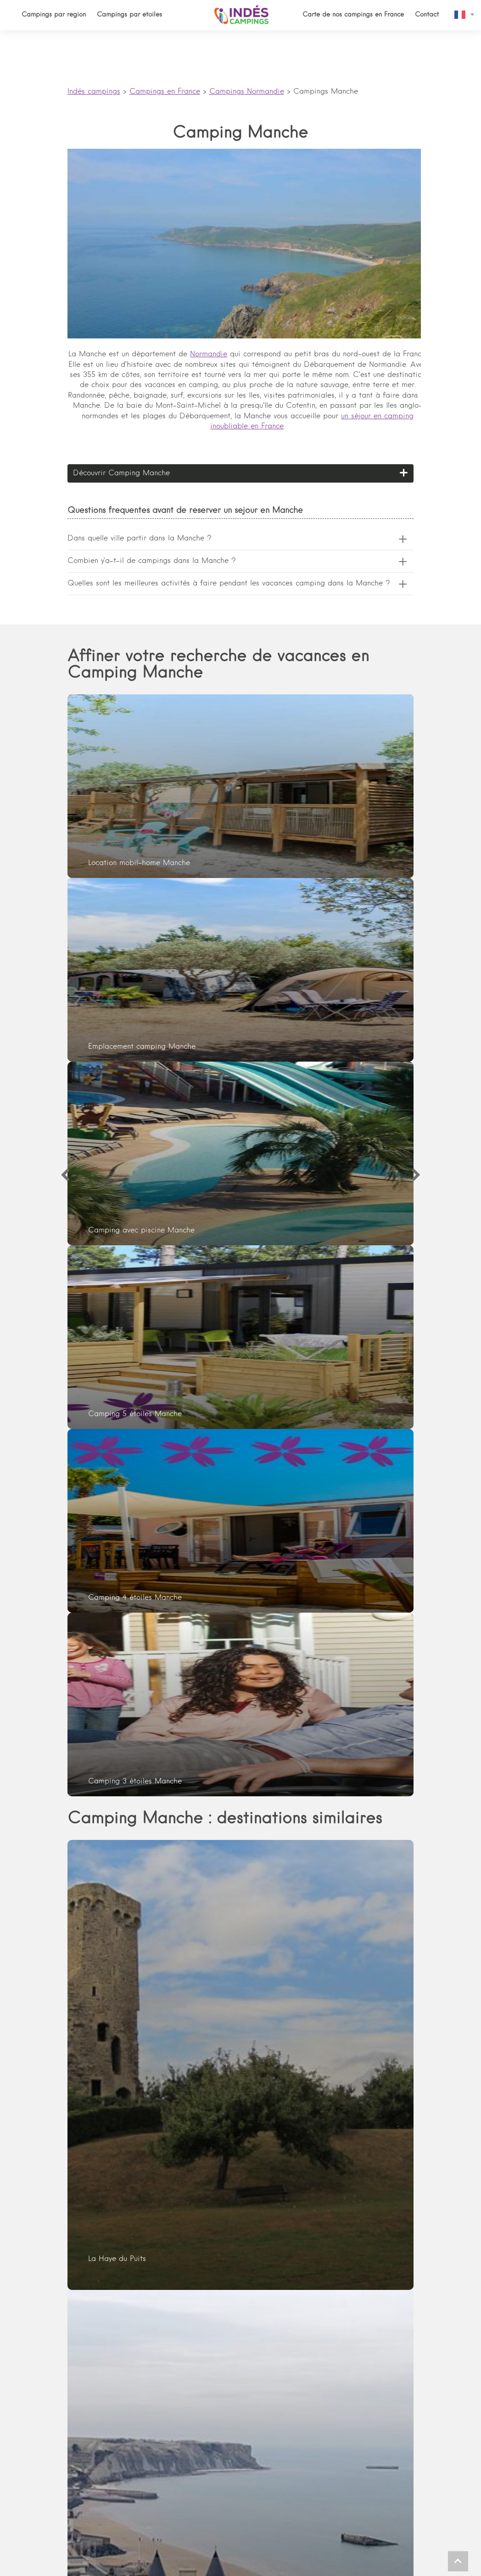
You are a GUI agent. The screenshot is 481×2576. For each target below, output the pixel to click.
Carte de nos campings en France (353, 14)
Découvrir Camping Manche (121, 473)
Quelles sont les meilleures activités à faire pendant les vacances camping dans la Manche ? (228, 583)
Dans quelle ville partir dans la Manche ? (139, 538)
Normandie (208, 354)
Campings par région (54, 14)
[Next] (416, 1175)
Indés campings (93, 92)
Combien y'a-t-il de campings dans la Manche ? (151, 561)
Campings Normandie (246, 92)
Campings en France (164, 92)
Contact (427, 14)
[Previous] (65, 1175)
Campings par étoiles (129, 14)
